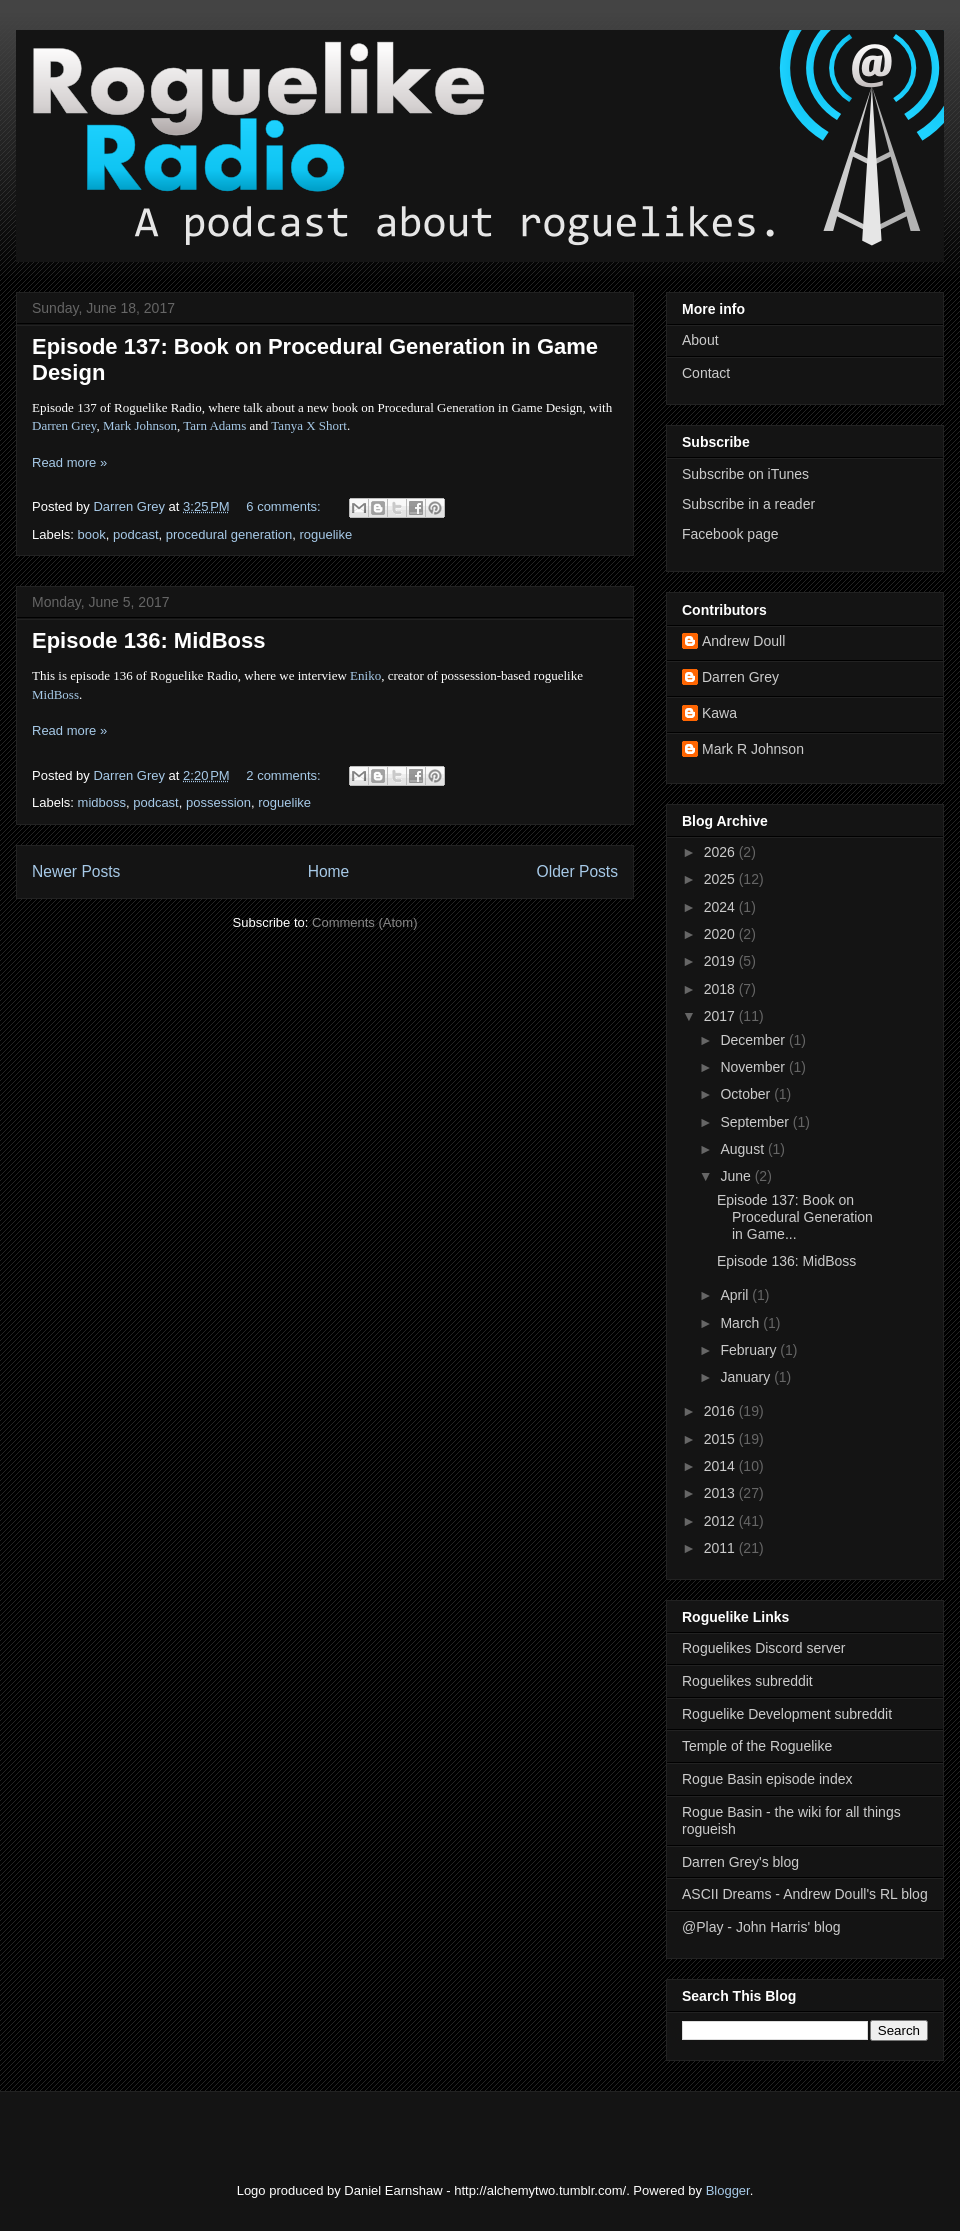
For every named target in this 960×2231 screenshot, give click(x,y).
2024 (721, 907)
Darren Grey (64, 425)
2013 (721, 1493)
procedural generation (229, 534)
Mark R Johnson (753, 749)
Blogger (728, 2190)
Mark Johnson (140, 425)
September (756, 1122)
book (92, 534)
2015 (721, 1439)
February (750, 1350)
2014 (721, 1466)
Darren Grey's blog (740, 1862)
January (747, 1377)
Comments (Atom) (364, 922)
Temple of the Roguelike (757, 1746)
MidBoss (55, 694)
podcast (136, 534)
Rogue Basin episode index (767, 1779)
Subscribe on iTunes (745, 474)
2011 (721, 1548)
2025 (721, 879)
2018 (721, 989)
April (736, 1295)
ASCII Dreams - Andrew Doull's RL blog (805, 1894)
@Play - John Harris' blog (761, 1927)
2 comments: (285, 775)
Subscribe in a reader (748, 504)
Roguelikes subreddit (747, 1681)
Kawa (719, 713)
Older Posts (577, 871)
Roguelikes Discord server (763, 1648)
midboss (102, 802)
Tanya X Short (309, 425)
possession (218, 802)
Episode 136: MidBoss (149, 640)
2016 (721, 1411)
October (747, 1094)
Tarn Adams (214, 425)
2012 (721, 1521)
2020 (721, 934)
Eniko (365, 675)
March (741, 1323)
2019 (721, 961)
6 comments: (285, 506)
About (700, 340)
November (754, 1067)
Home (329, 871)
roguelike (325, 534)
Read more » (69, 462)
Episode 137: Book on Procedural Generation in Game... (795, 1217)
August (743, 1149)
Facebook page (730, 534)
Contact (706, 373)
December (754, 1040)
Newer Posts (76, 871)
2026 (721, 852)
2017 (721, 1016)
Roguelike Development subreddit (787, 1714)
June (737, 1176)
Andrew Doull (743, 641)
